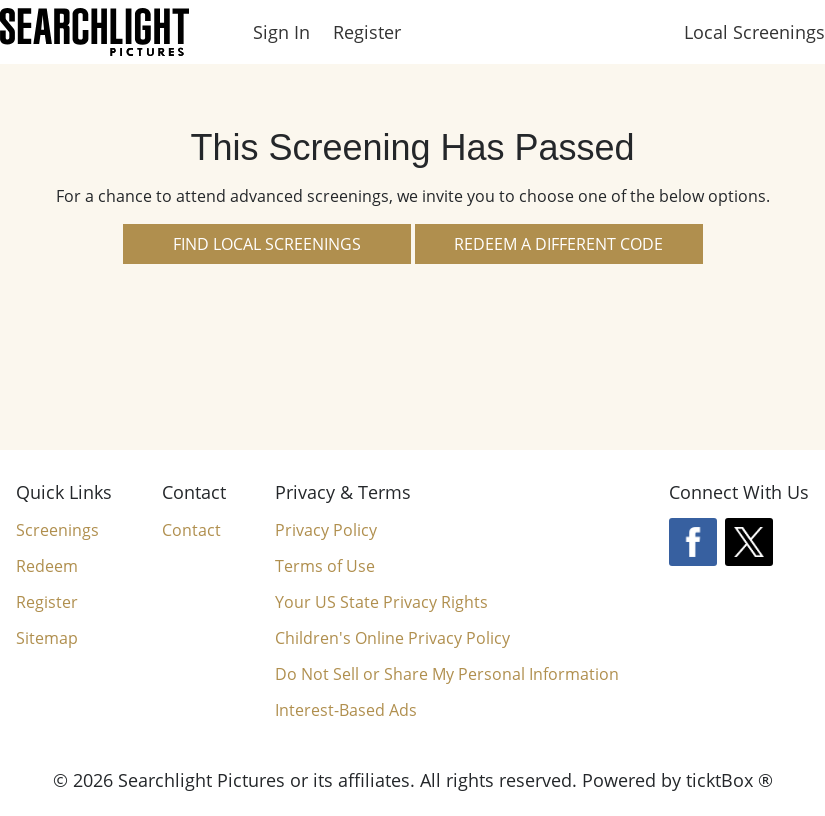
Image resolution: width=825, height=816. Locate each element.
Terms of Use (325, 566)
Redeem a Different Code (558, 244)
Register (367, 32)
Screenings (57, 530)
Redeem (47, 566)
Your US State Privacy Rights (381, 602)
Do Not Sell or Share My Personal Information (447, 674)
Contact (191, 530)
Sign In (281, 32)
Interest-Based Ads (346, 710)
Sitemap (47, 638)
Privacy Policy (326, 530)
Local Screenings (754, 32)
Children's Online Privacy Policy (392, 638)
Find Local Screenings (267, 244)
